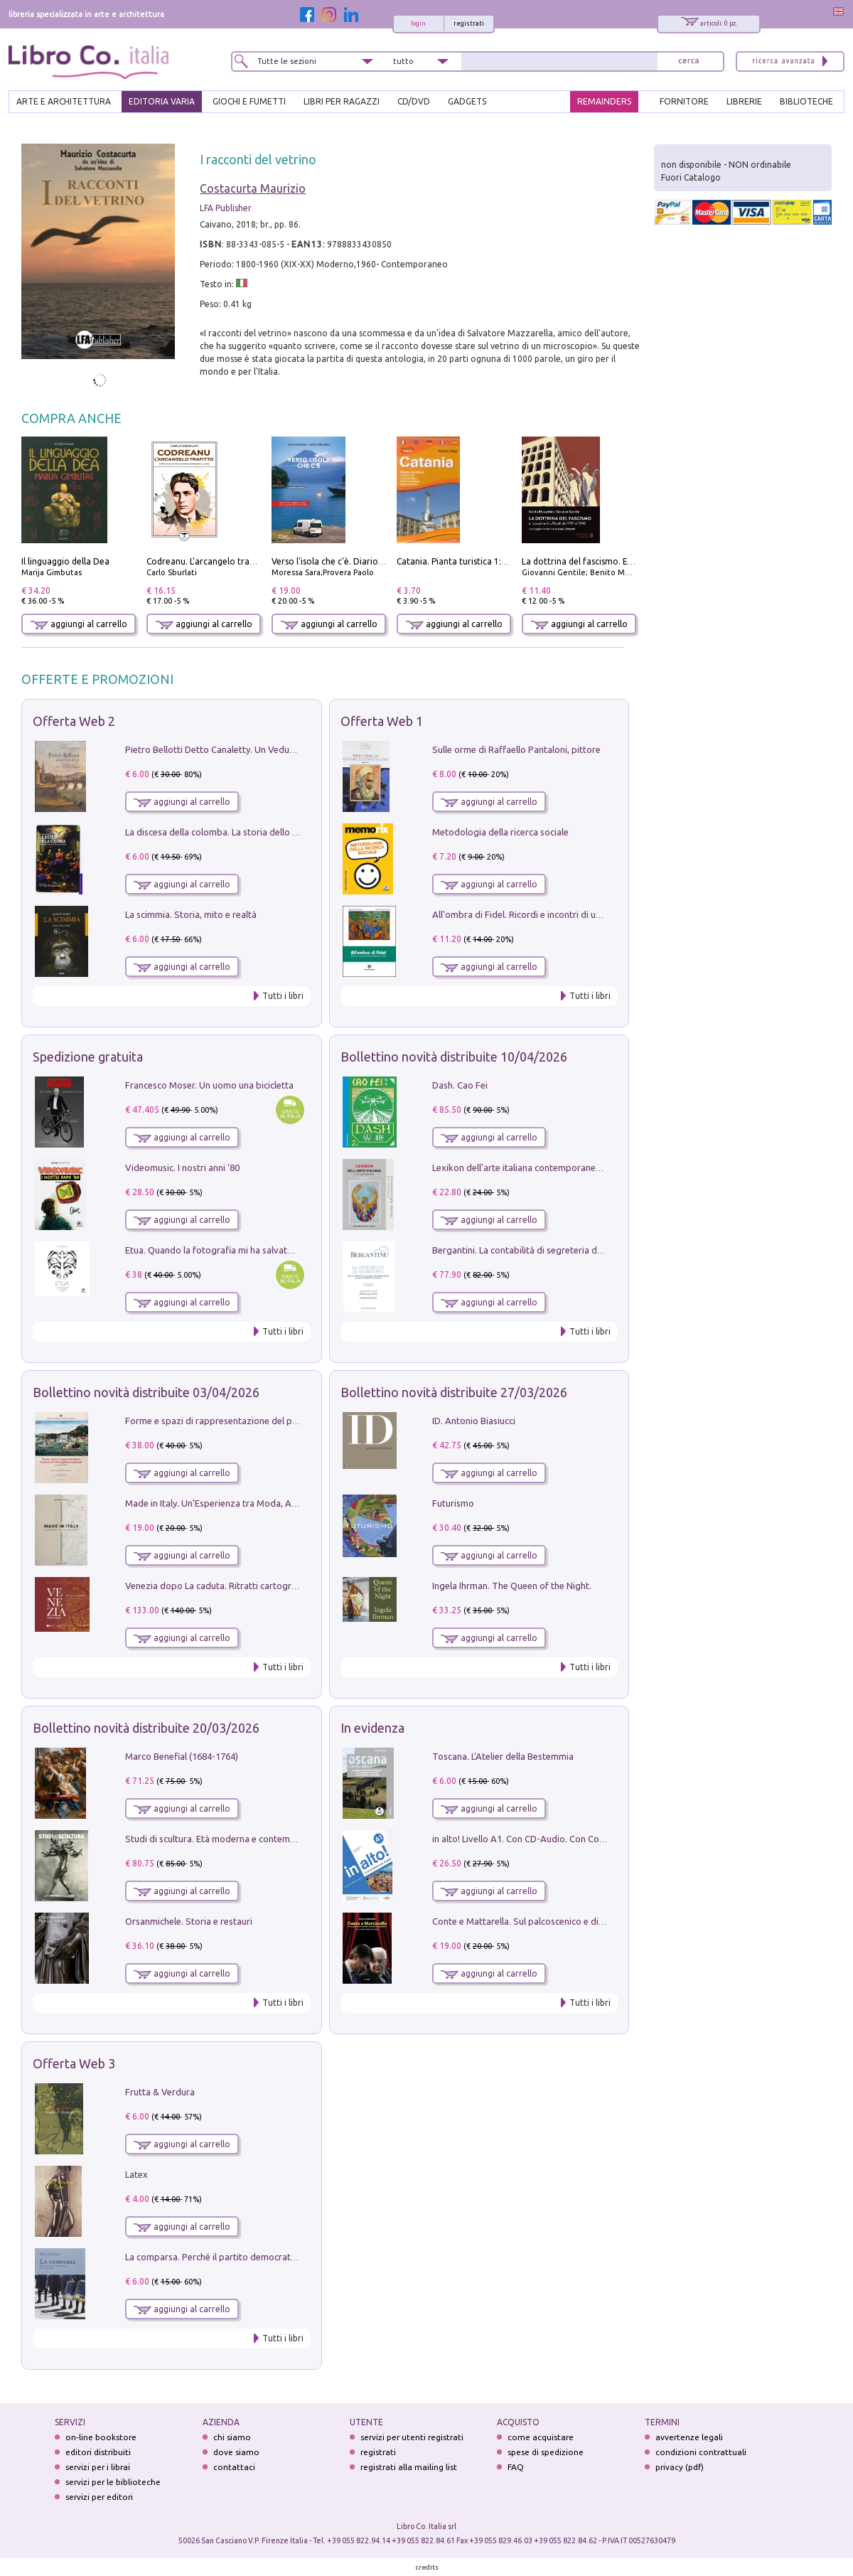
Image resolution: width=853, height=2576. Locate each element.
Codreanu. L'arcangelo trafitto (207, 561)
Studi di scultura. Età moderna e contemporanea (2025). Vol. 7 (252, 1839)
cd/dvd (413, 101)
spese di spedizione (546, 2452)
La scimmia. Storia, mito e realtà (191, 914)
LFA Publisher (226, 208)
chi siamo (232, 2437)
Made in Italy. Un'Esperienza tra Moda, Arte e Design (233, 1503)
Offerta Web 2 (74, 721)
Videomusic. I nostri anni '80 (182, 1167)
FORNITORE (684, 101)
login (418, 23)
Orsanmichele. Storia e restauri (188, 1921)
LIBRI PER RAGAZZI (342, 101)
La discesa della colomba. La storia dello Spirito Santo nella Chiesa (261, 832)
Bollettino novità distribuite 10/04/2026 (453, 1056)
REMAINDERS (604, 101)
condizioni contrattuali (700, 2452)
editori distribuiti (98, 2452)
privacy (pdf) (679, 2466)
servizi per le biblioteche (113, 2481)
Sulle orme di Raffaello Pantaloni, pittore (516, 749)
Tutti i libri (283, 995)
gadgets (467, 101)
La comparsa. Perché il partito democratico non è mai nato (245, 2257)
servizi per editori (99, 2496)
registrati (469, 23)
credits (427, 2567)
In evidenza (372, 1728)
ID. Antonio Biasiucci (473, 1421)
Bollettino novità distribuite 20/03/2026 (146, 1728)
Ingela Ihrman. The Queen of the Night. (511, 1586)
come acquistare (541, 2437)
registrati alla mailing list (408, 2466)
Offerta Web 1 (381, 721)
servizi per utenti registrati (411, 2437)
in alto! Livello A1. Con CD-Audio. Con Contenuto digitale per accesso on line (589, 1839)
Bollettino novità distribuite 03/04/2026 (146, 1392)
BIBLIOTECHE (806, 101)
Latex (136, 2174)
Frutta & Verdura (160, 2092)
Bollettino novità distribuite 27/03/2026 (453, 1392)
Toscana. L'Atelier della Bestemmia (503, 1756)
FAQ (516, 2466)
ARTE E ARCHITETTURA (63, 101)
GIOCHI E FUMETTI (249, 101)
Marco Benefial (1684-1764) (181, 1756)
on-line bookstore (100, 2437)
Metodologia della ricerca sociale (500, 832)
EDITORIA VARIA (162, 101)
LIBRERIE (744, 101)
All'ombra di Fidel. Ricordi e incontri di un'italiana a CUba (548, 914)
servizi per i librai (97, 2466)
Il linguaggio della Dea (65, 561)
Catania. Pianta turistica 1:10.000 (462, 561)
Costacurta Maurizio (253, 188)
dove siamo (236, 2452)
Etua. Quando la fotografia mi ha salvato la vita (222, 1250)
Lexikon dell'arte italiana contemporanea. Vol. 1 (530, 1167)
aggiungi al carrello (79, 624)
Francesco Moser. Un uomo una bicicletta (209, 1085)
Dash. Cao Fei (460, 1085)
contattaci (234, 2466)
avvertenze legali (689, 2437)
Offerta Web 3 (74, 2063)
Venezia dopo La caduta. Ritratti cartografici (217, 1586)
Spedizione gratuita (88, 1056)
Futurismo (453, 1503)
